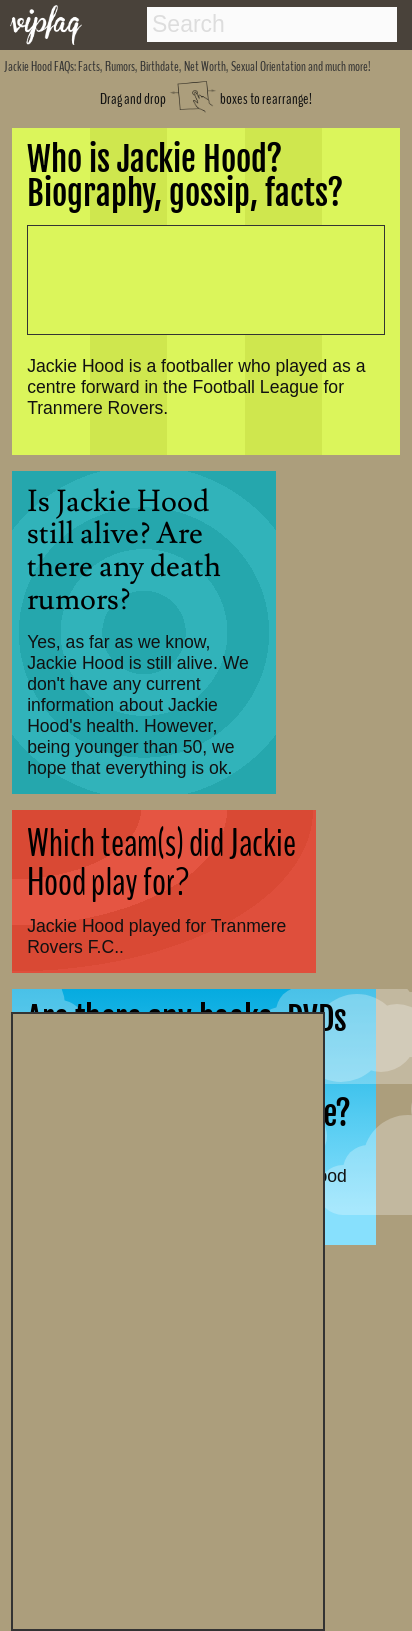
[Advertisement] (168, 1319)
